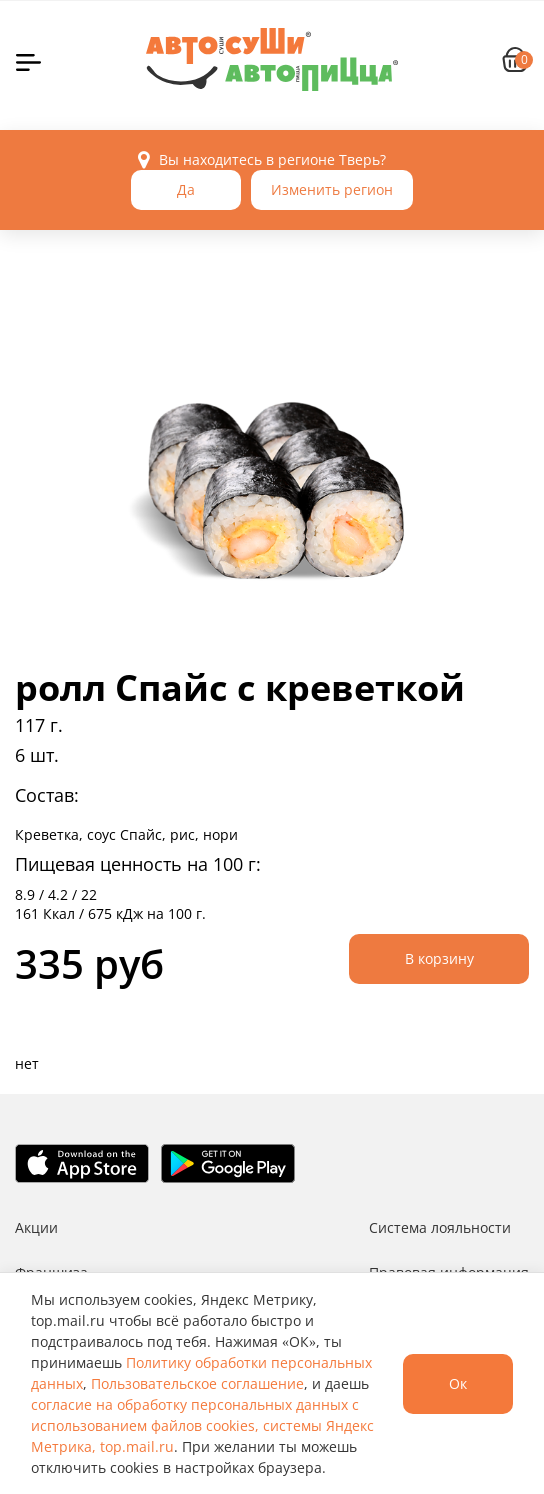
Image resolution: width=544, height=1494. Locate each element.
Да (186, 189)
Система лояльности (440, 1227)
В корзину (439, 958)
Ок (458, 1383)
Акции (36, 1227)
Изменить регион (332, 189)
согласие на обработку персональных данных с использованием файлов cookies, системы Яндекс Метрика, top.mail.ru (202, 1425)
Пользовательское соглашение (197, 1383)
